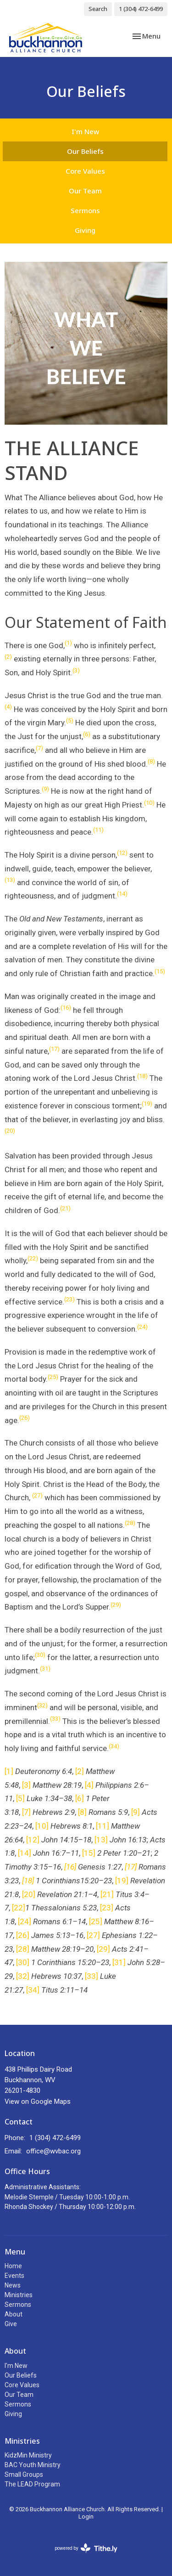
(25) (53, 1376)
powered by (86, 2548)
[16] (70, 1866)
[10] (42, 1825)
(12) (122, 852)
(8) (151, 761)
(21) (65, 1208)
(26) (24, 1417)
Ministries (19, 2295)
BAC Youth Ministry (33, 2465)
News (13, 2285)
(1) (68, 642)
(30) (40, 1654)
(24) (142, 1326)
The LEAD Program (32, 2484)
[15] (88, 1853)
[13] (101, 1839)
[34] (32, 1989)
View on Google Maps (38, 2101)
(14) (122, 893)
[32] (22, 1976)
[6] (79, 1798)
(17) (54, 1048)
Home (13, 2266)
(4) (8, 706)
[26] (22, 1935)
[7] (26, 1812)
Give (11, 2323)
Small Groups (24, 2474)
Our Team (85, 190)
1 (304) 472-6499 (141, 9)
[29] (103, 1949)
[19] (121, 1880)
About (13, 2314)
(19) (147, 1103)
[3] (26, 1785)
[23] (106, 1907)
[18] (28, 1880)
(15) (160, 971)
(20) (10, 1130)
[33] (91, 1976)
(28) (130, 1523)
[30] (22, 1962)
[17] (131, 1866)
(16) (66, 1007)
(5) (69, 720)
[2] (79, 1771)
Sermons (85, 210)
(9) (45, 788)
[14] (24, 1853)
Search (98, 9)
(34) (114, 1746)
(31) (45, 1668)
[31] (119, 1962)
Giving (85, 230)
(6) (86, 734)
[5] (20, 1798)
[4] (89, 1785)
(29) (116, 1604)
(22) (33, 1258)
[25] (95, 1921)
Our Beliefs (85, 151)
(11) (98, 829)
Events (14, 2275)
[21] (107, 1894)
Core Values (85, 170)
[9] (135, 1812)
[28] (22, 1949)
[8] (82, 1812)
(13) (10, 879)
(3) (76, 670)
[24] (24, 1921)
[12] (32, 1839)
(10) (149, 802)
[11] (102, 1825)
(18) (142, 1076)
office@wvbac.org (53, 2151)
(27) (37, 1495)
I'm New (85, 131)
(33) (55, 1718)
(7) (39, 748)
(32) (42, 1705)
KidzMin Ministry (28, 2455)
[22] (18, 1907)
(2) (8, 656)
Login (86, 2516)
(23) (69, 1299)
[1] (9, 1771)
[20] (28, 1894)
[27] (93, 1935)
